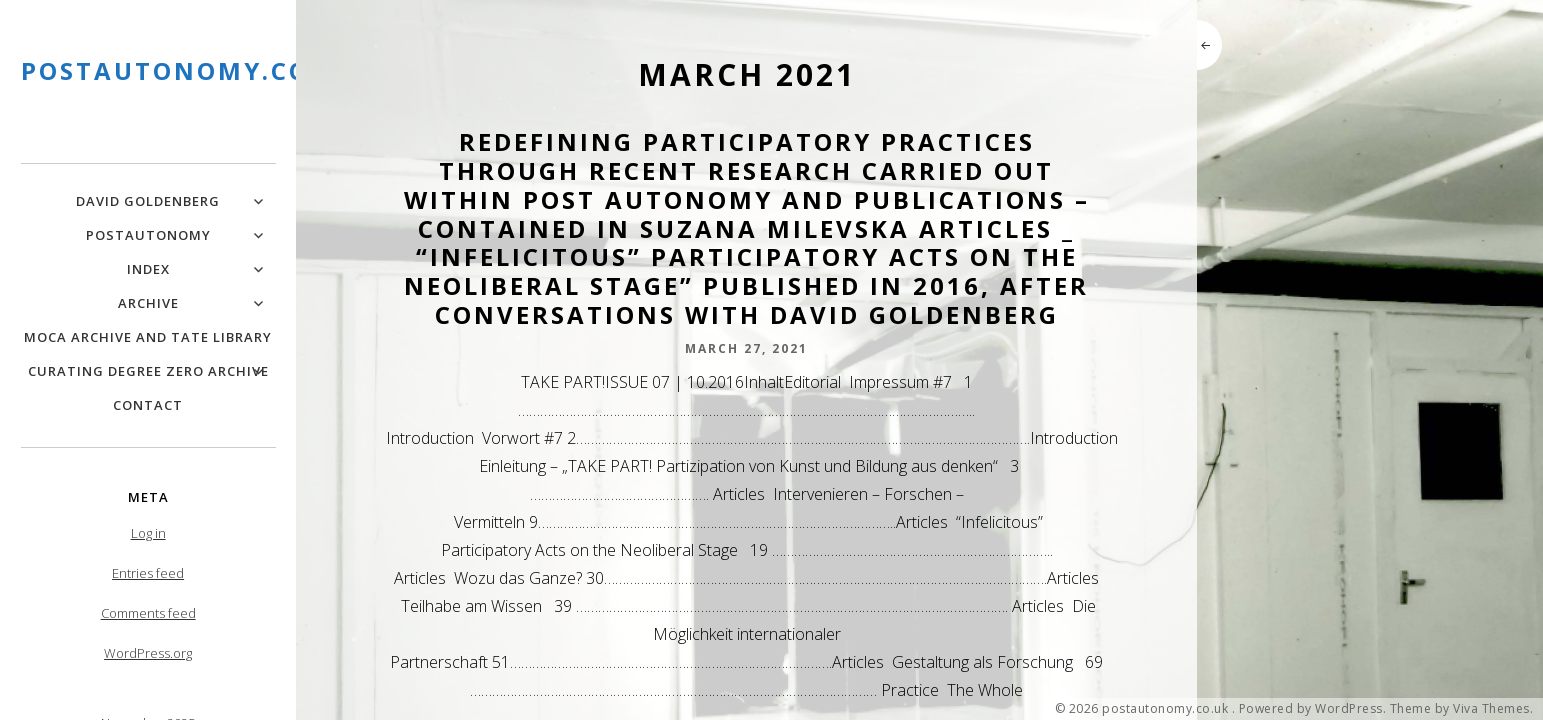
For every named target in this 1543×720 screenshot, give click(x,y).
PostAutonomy (148, 235)
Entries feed (148, 573)
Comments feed (148, 613)
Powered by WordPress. (1313, 709)
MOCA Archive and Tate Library (148, 337)
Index (148, 269)
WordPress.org (148, 653)
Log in (148, 533)
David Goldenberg (148, 201)
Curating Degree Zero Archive (148, 371)
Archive (148, 303)
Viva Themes (1491, 709)
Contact (148, 405)
